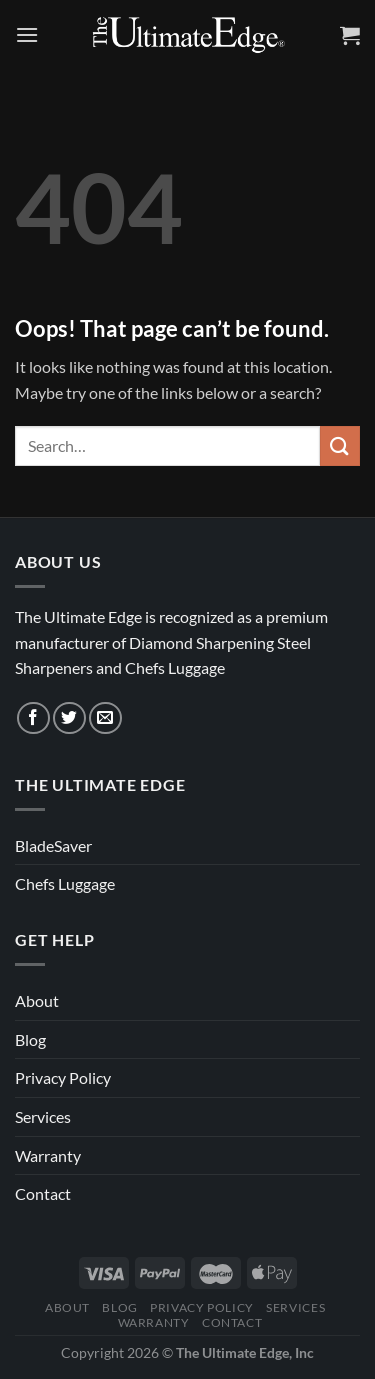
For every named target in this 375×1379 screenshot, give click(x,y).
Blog (30, 1039)
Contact (43, 1193)
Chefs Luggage (65, 883)
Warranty (48, 1155)
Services (43, 1116)
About (37, 1000)
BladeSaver (53, 845)
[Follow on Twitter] (69, 718)
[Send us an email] (105, 718)
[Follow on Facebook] (33, 718)
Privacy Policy (63, 1077)
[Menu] (27, 34)
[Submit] (340, 445)
